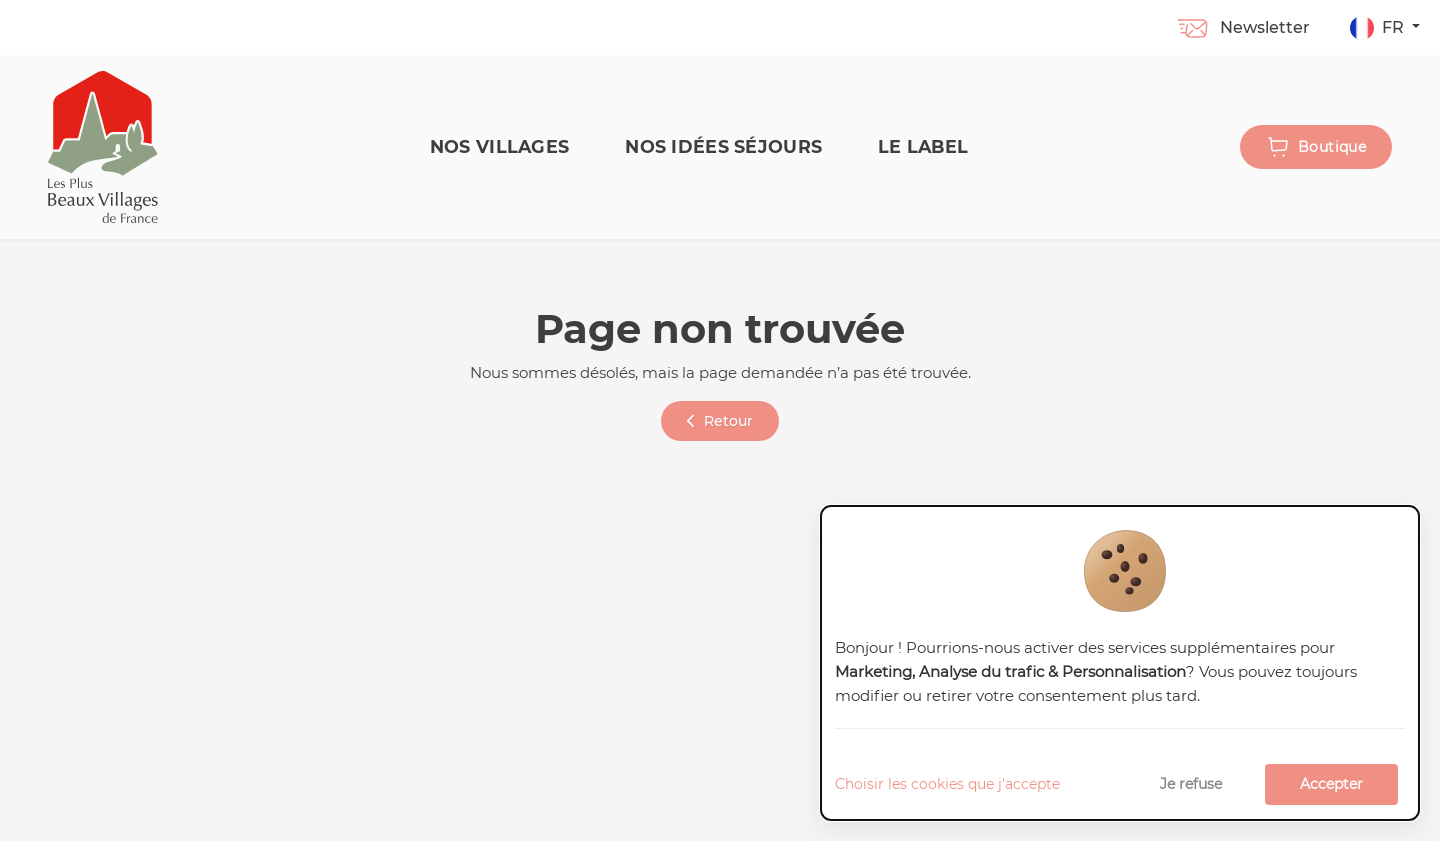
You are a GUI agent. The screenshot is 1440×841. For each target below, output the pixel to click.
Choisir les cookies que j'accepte (947, 784)
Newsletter (1242, 27)
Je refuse (1191, 784)
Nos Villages (499, 146)
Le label (923, 146)
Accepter (1331, 784)
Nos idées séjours (723, 146)
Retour (720, 421)
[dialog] (1120, 663)
